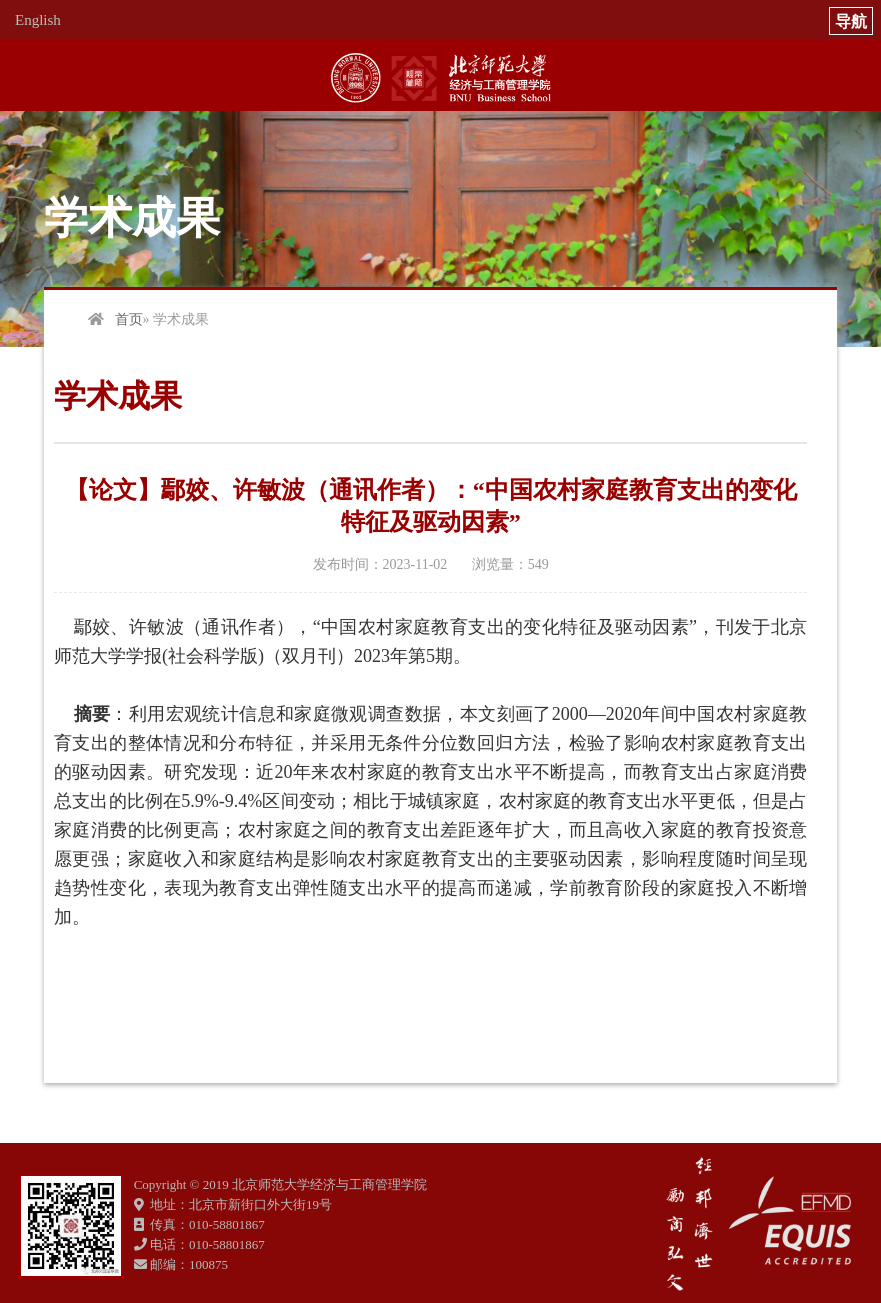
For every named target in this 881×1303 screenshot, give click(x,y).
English (38, 20)
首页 (129, 319)
